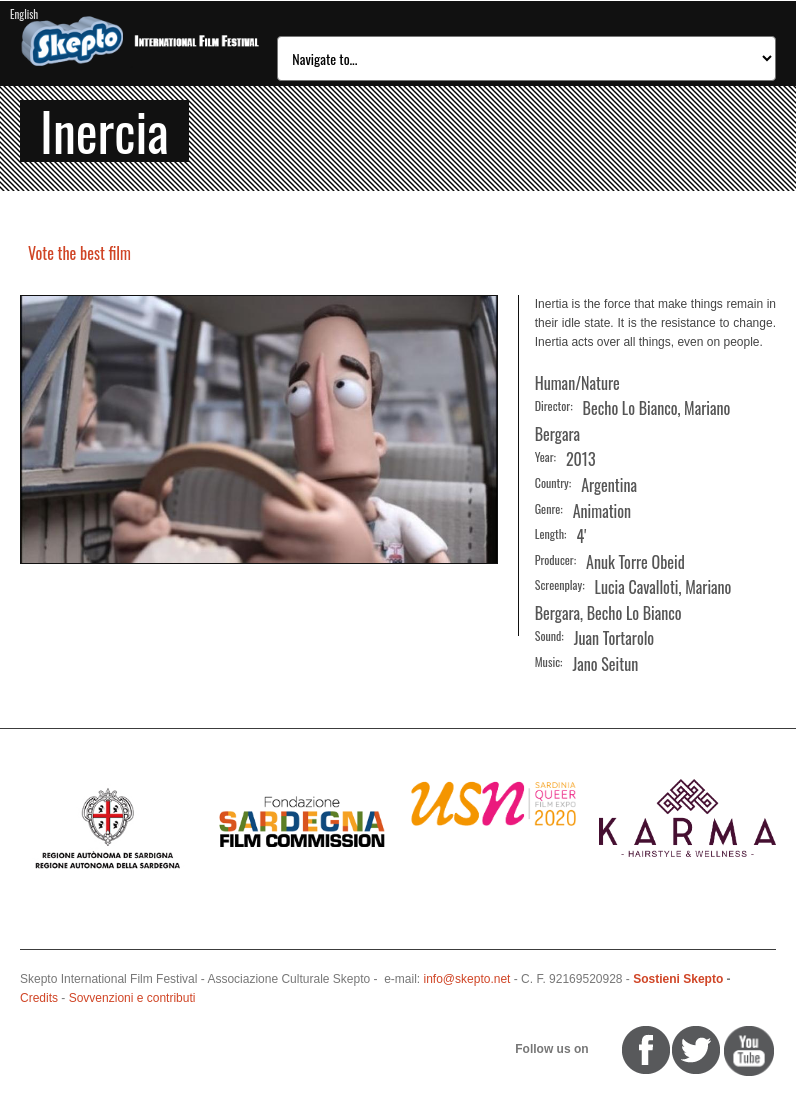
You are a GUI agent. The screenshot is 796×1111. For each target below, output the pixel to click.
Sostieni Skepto (678, 979)
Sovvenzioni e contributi (132, 998)
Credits (39, 998)
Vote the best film (79, 253)
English (24, 14)
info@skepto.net (467, 979)
